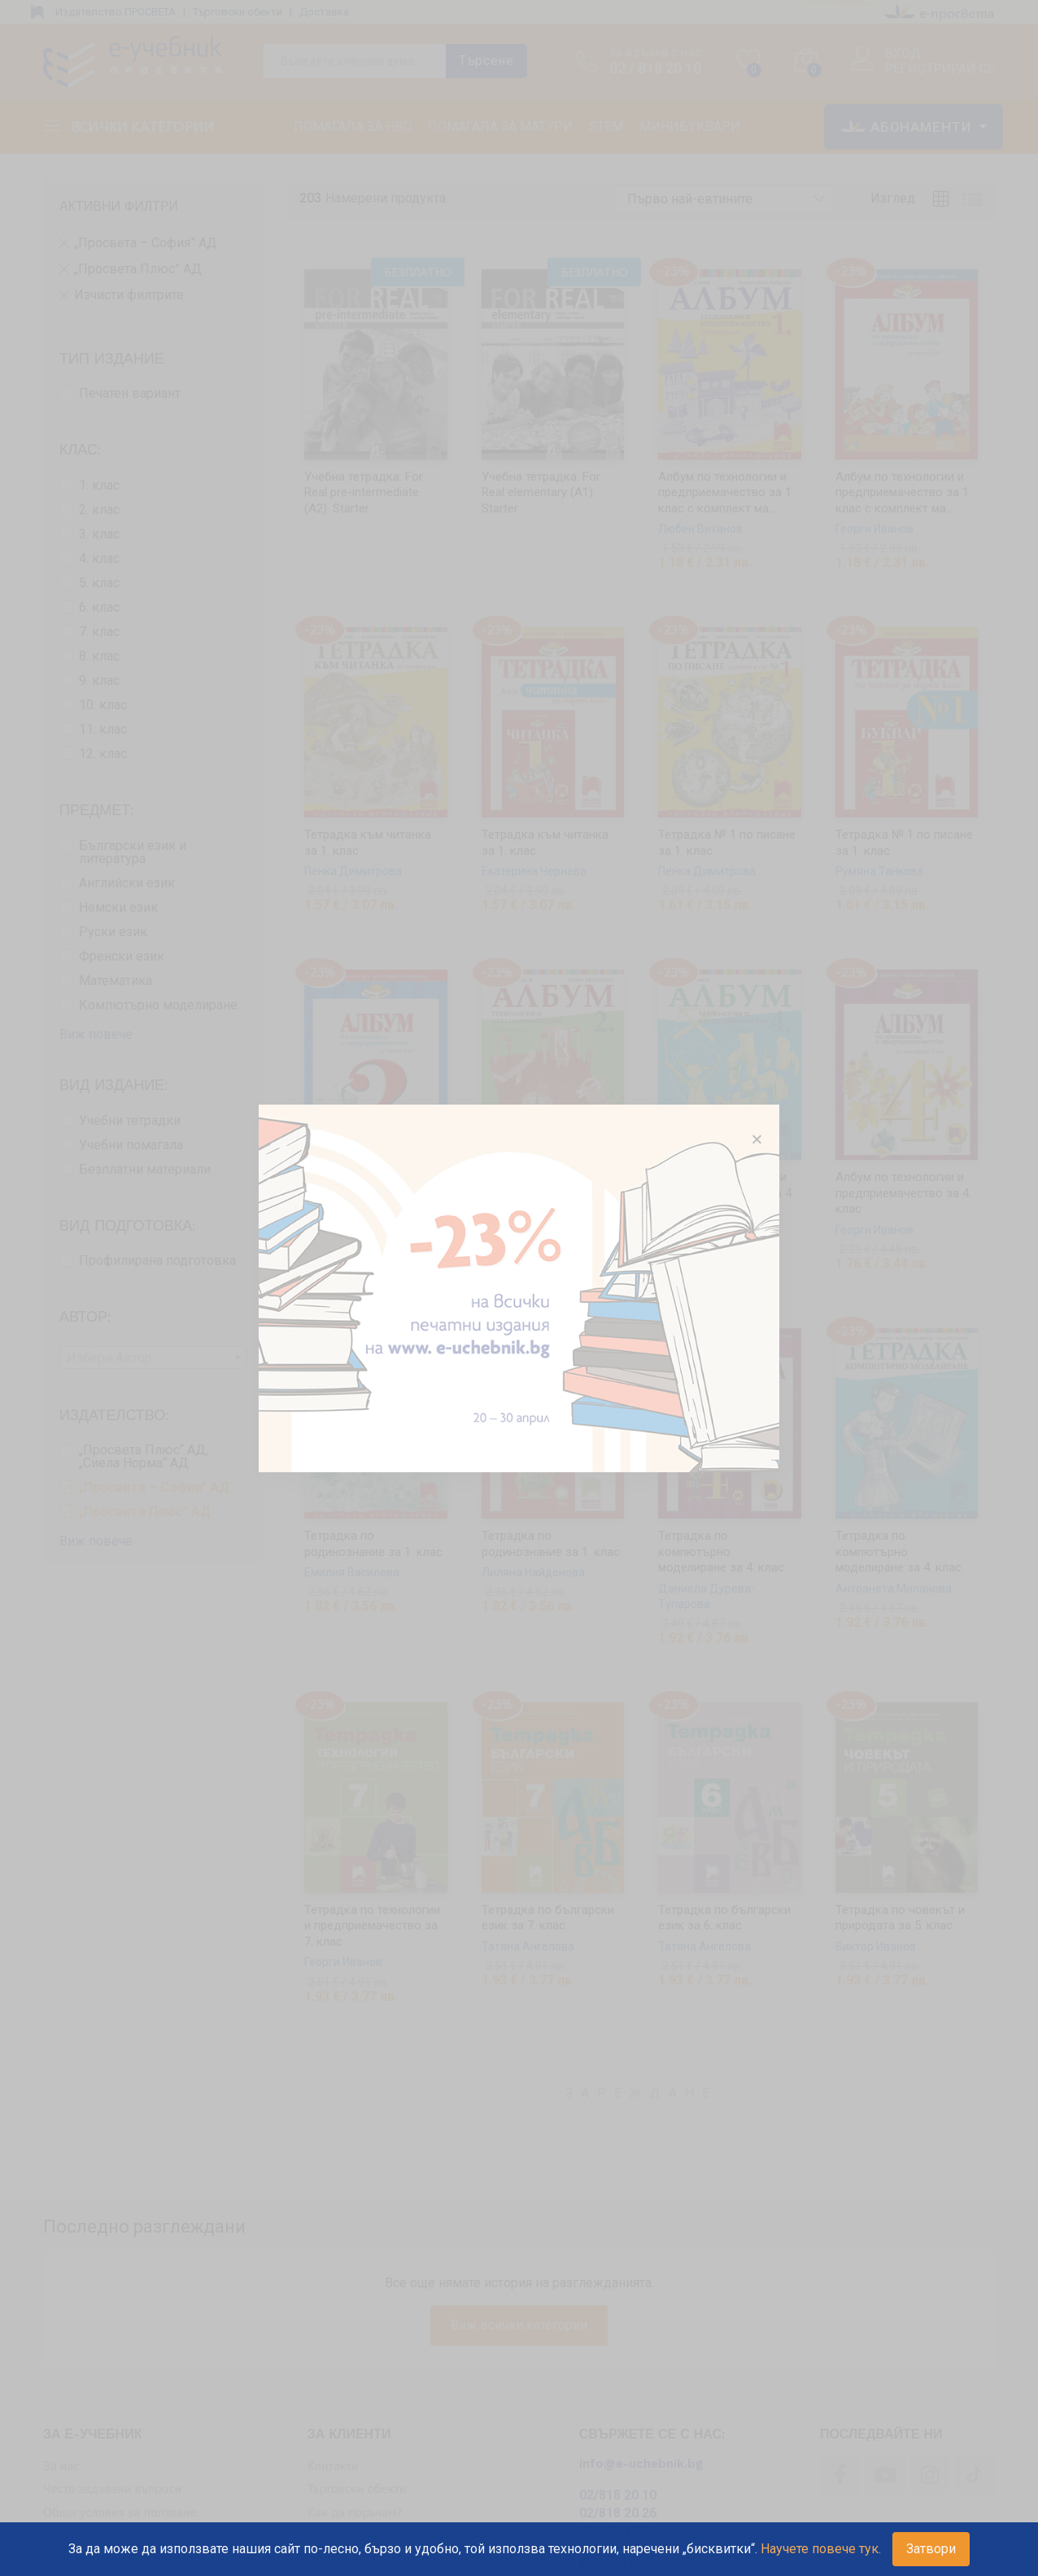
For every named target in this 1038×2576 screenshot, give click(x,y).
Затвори (931, 2548)
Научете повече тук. (821, 2548)
